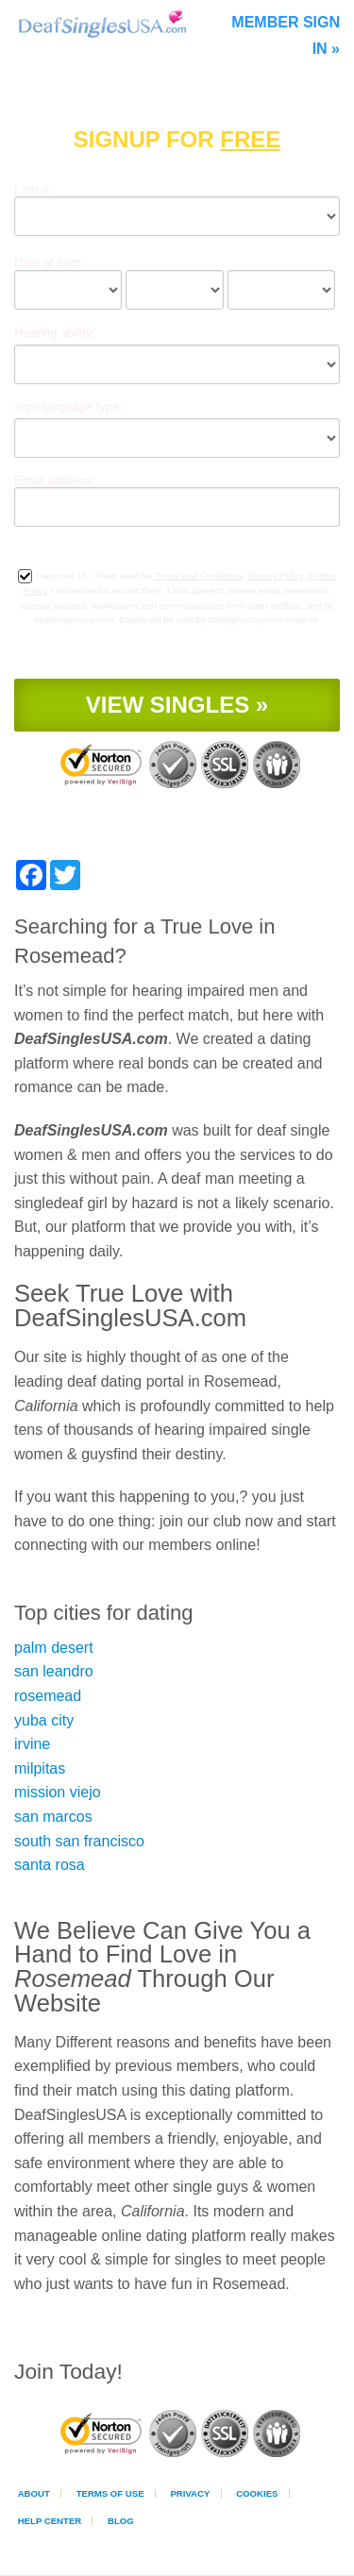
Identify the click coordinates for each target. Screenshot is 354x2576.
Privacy (190, 2493)
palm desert (53, 1648)
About (34, 2493)
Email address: (54, 480)
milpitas (39, 1768)
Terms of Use (110, 2493)
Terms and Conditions (199, 575)
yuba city (44, 1720)
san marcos (53, 1817)
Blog (121, 2521)
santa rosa (49, 1865)
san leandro (53, 1671)
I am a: (33, 189)
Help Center (50, 2521)
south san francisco (79, 1841)
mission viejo (57, 1792)
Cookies (257, 2493)
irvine (32, 1744)
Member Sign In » (285, 35)
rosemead (47, 1696)
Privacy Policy (275, 575)
